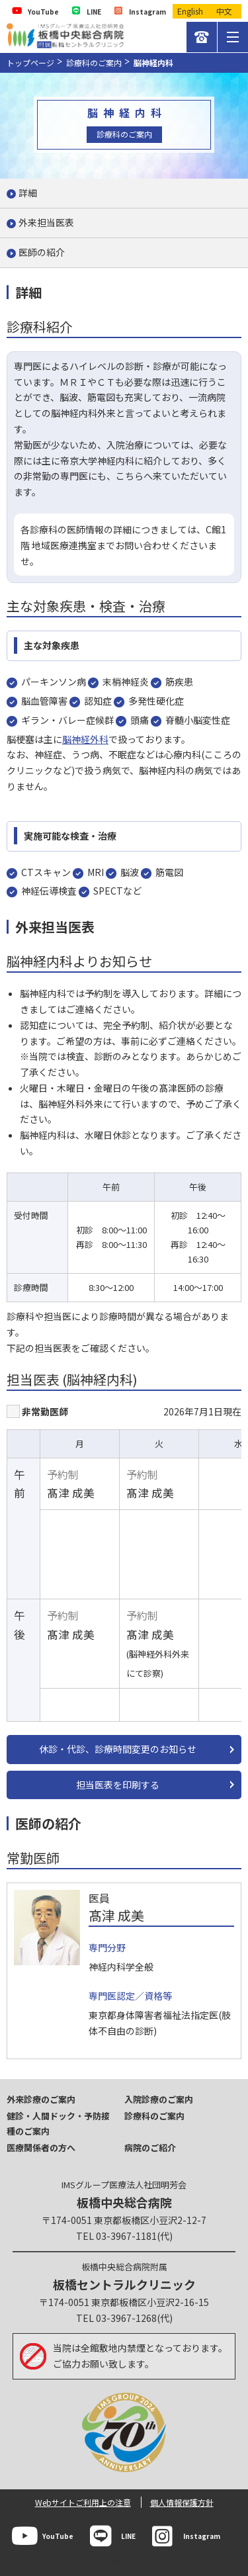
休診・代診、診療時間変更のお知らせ (117, 1748)
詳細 (28, 192)
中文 (224, 11)
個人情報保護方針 (182, 2502)
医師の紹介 (42, 252)
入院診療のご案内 (158, 2099)
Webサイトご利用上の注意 (83, 2502)
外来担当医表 (46, 222)
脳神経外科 (85, 739)
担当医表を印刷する (117, 1784)
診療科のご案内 (94, 62)
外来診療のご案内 (41, 2099)
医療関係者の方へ (41, 2147)
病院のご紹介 (150, 2147)
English (190, 11)
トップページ (30, 62)
